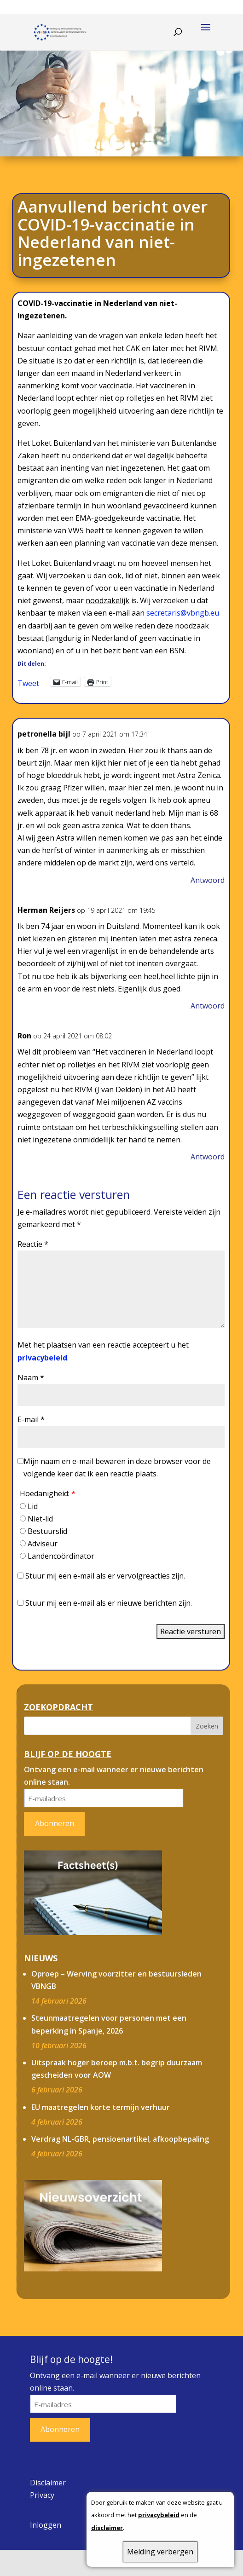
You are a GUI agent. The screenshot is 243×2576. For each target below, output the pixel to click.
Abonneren (54, 1823)
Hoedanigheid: (47, 1493)
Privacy (42, 2495)
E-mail (31, 1419)
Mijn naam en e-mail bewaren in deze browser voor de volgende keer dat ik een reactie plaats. (117, 1467)
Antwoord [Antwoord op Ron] (208, 1157)
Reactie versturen (190, 1631)
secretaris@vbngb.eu (182, 613)
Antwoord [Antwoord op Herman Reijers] (208, 1006)
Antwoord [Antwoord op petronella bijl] (208, 880)
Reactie (32, 1244)
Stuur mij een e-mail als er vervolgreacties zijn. (105, 1576)
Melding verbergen (160, 2552)
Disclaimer (48, 2483)
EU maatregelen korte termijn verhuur (100, 2107)
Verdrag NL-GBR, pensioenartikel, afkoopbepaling (120, 2139)
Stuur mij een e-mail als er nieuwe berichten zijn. (108, 1603)
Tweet (28, 682)
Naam (30, 1377)
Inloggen (45, 2525)
